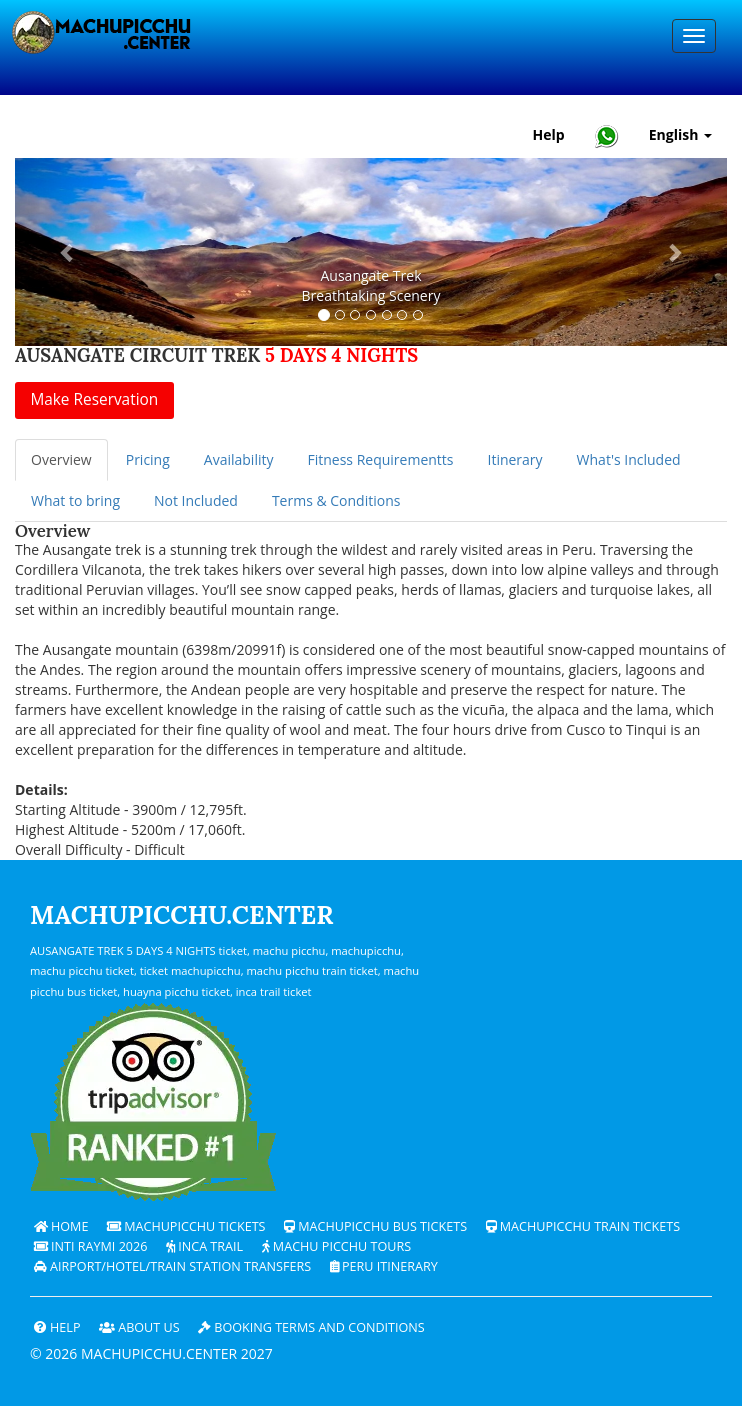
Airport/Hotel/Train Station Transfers (172, 1266)
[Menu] (694, 36)
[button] (68, 252)
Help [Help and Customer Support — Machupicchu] (549, 134)
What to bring (75, 500)
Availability (239, 459)
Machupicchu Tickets (186, 1226)
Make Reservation (94, 399)
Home (61, 1226)
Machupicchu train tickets (583, 1226)
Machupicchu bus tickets (375, 1226)
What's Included (629, 459)
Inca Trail (204, 1246)
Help (57, 1327)
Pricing (148, 459)
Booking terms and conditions (311, 1327)
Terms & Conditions (336, 500)
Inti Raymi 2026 (91, 1246)
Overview (61, 459)
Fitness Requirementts (380, 459)
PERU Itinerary (384, 1266)
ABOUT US (139, 1327)
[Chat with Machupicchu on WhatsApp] (607, 135)
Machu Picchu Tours (337, 1246)
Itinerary (514, 459)
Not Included (196, 500)
